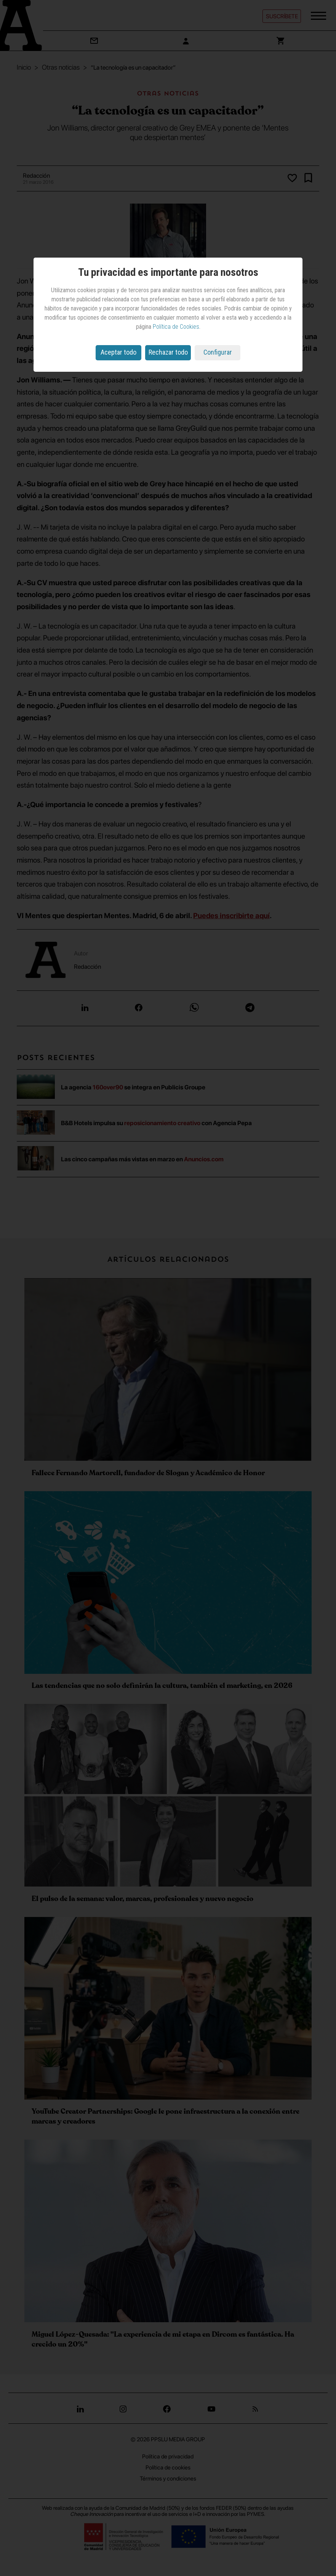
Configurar (217, 352)
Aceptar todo (118, 352)
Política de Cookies (176, 326)
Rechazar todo (168, 352)
